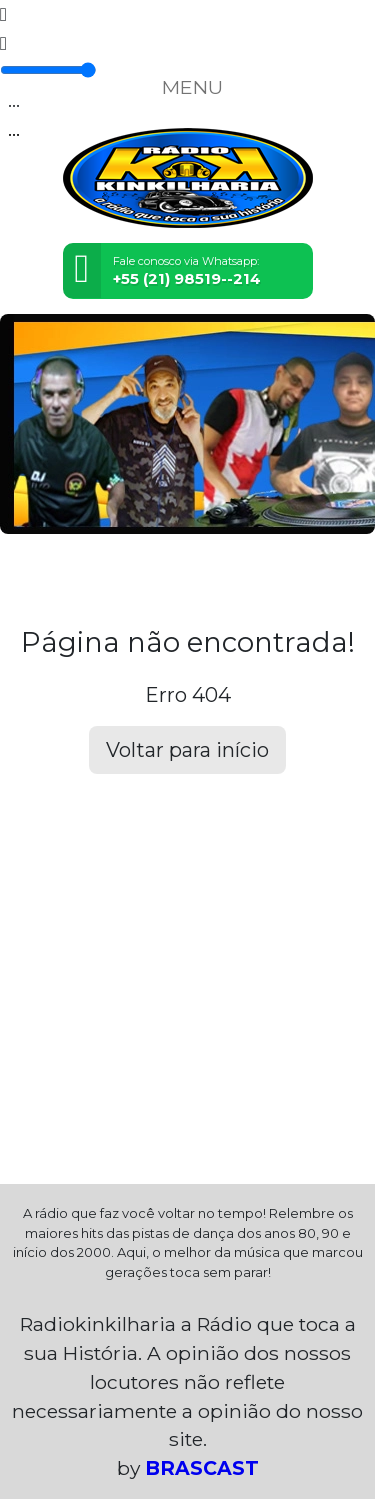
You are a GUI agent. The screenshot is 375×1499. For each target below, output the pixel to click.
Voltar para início (187, 750)
